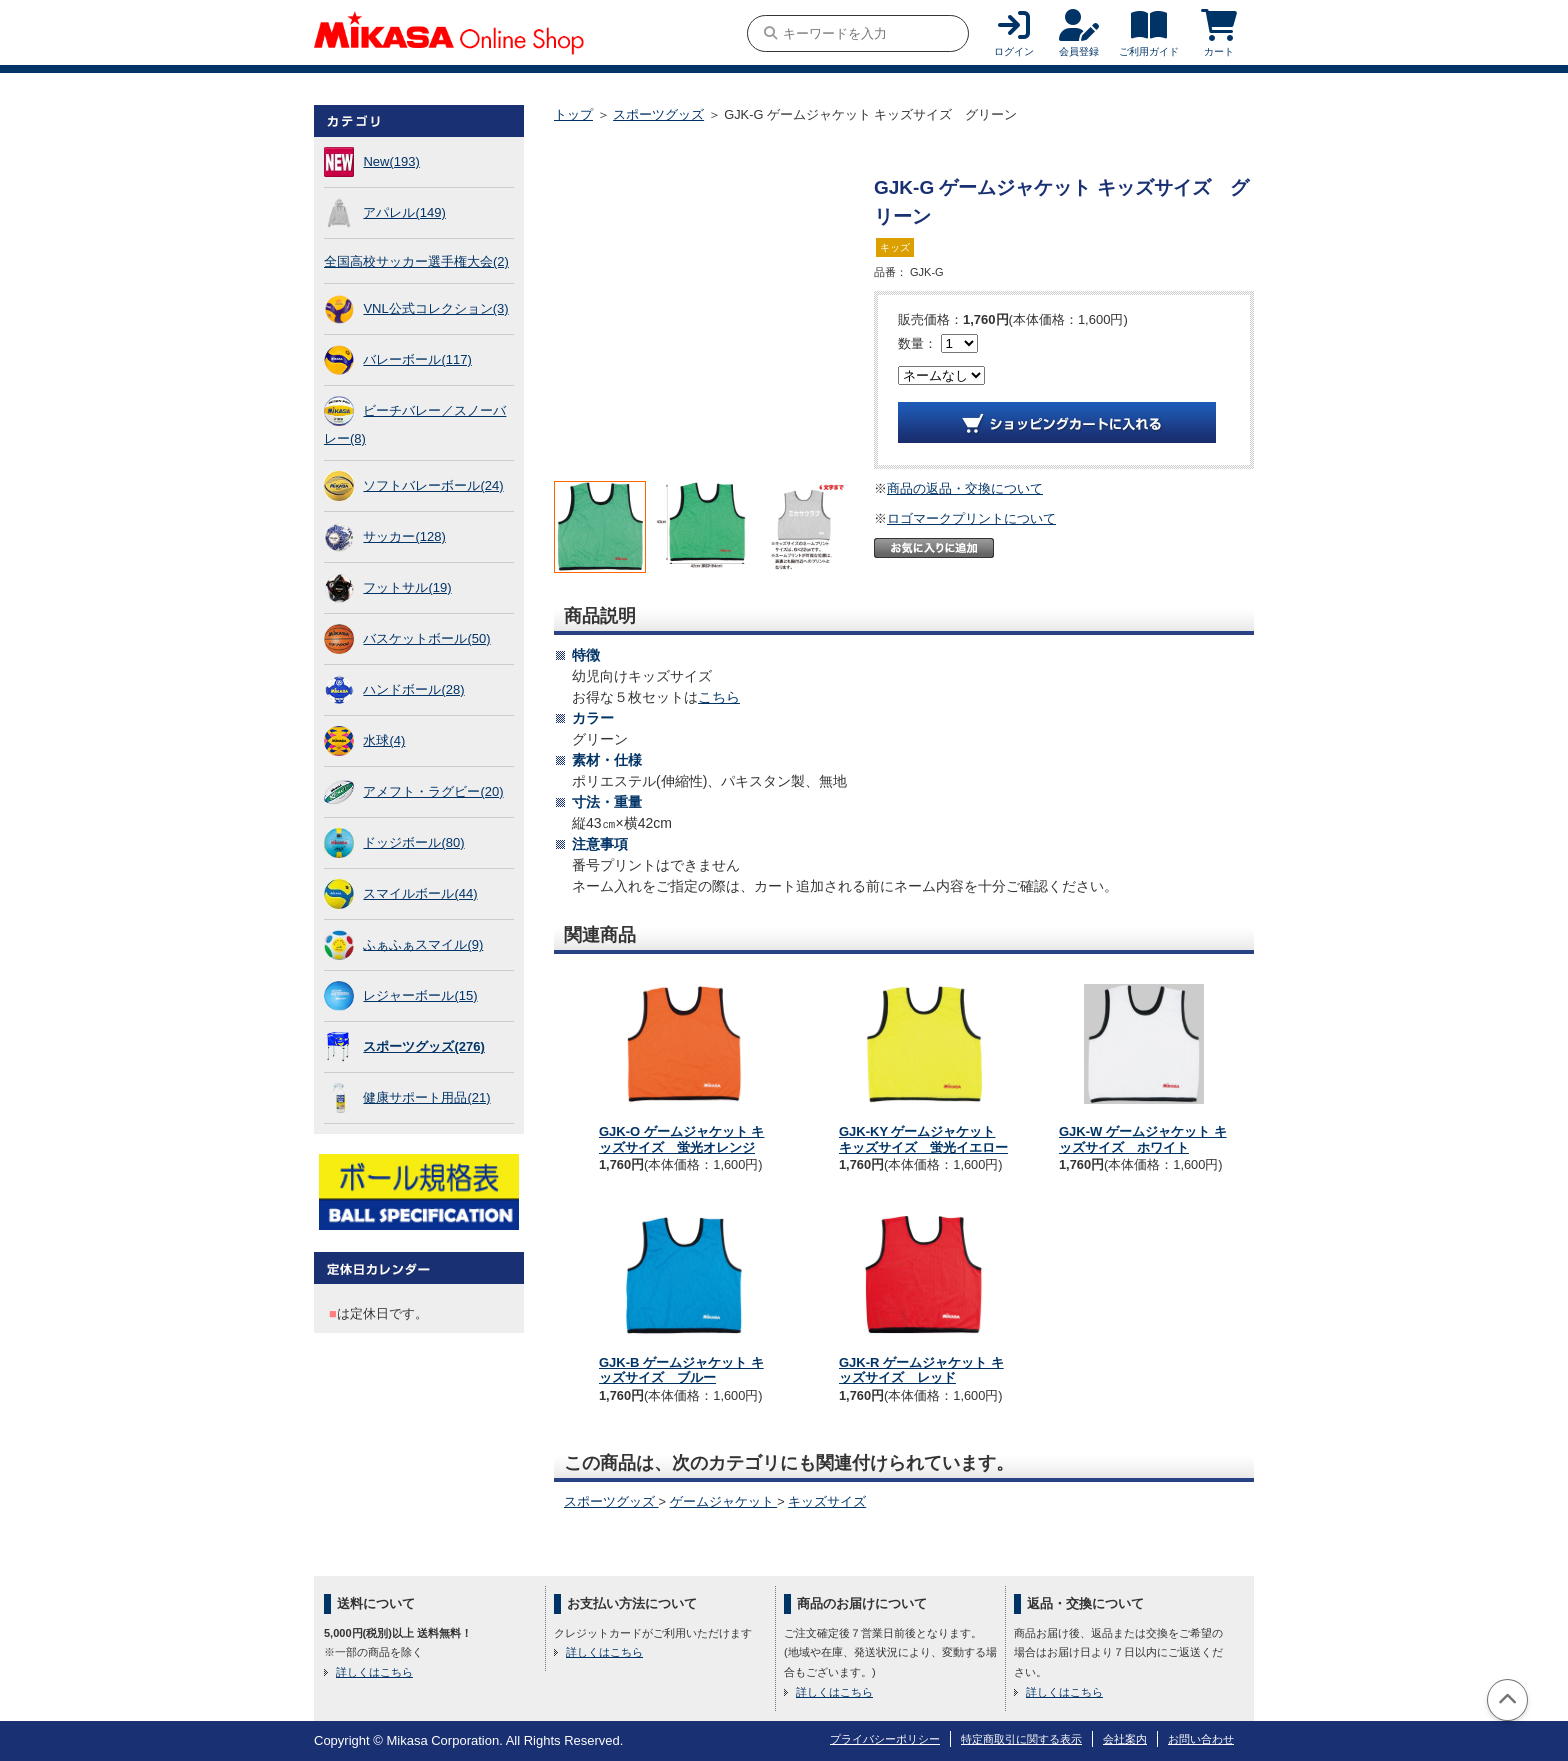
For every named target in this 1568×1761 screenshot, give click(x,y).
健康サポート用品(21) (426, 1097)
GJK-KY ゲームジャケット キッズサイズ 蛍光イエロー (923, 1139)
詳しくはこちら (374, 1672)
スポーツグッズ (658, 114)
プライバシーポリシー (885, 1739)
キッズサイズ (827, 1501)
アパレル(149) (404, 212)
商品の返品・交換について (965, 488)
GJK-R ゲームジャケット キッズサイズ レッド (921, 1370)
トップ (573, 114)
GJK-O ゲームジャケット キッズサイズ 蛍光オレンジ (681, 1139)
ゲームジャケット (724, 1501)
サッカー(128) (404, 536)
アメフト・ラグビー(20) (433, 791)
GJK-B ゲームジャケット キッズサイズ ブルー (681, 1370)
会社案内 (1125, 1739)
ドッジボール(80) (413, 842)
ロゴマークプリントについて (971, 518)
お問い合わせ (1201, 1739)
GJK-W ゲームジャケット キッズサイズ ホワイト (1143, 1139)
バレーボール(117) (417, 359)
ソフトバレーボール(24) (433, 485)
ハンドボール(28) (413, 689)
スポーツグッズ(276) (423, 1046)
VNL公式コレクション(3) (435, 308)
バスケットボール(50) (426, 638)
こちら (719, 697)
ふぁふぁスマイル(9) (423, 944)
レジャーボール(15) (420, 995)
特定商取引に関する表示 (1021, 1739)
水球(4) (384, 740)
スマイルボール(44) (420, 893)
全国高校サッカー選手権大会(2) (416, 261)
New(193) (391, 161)
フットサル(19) (407, 587)
